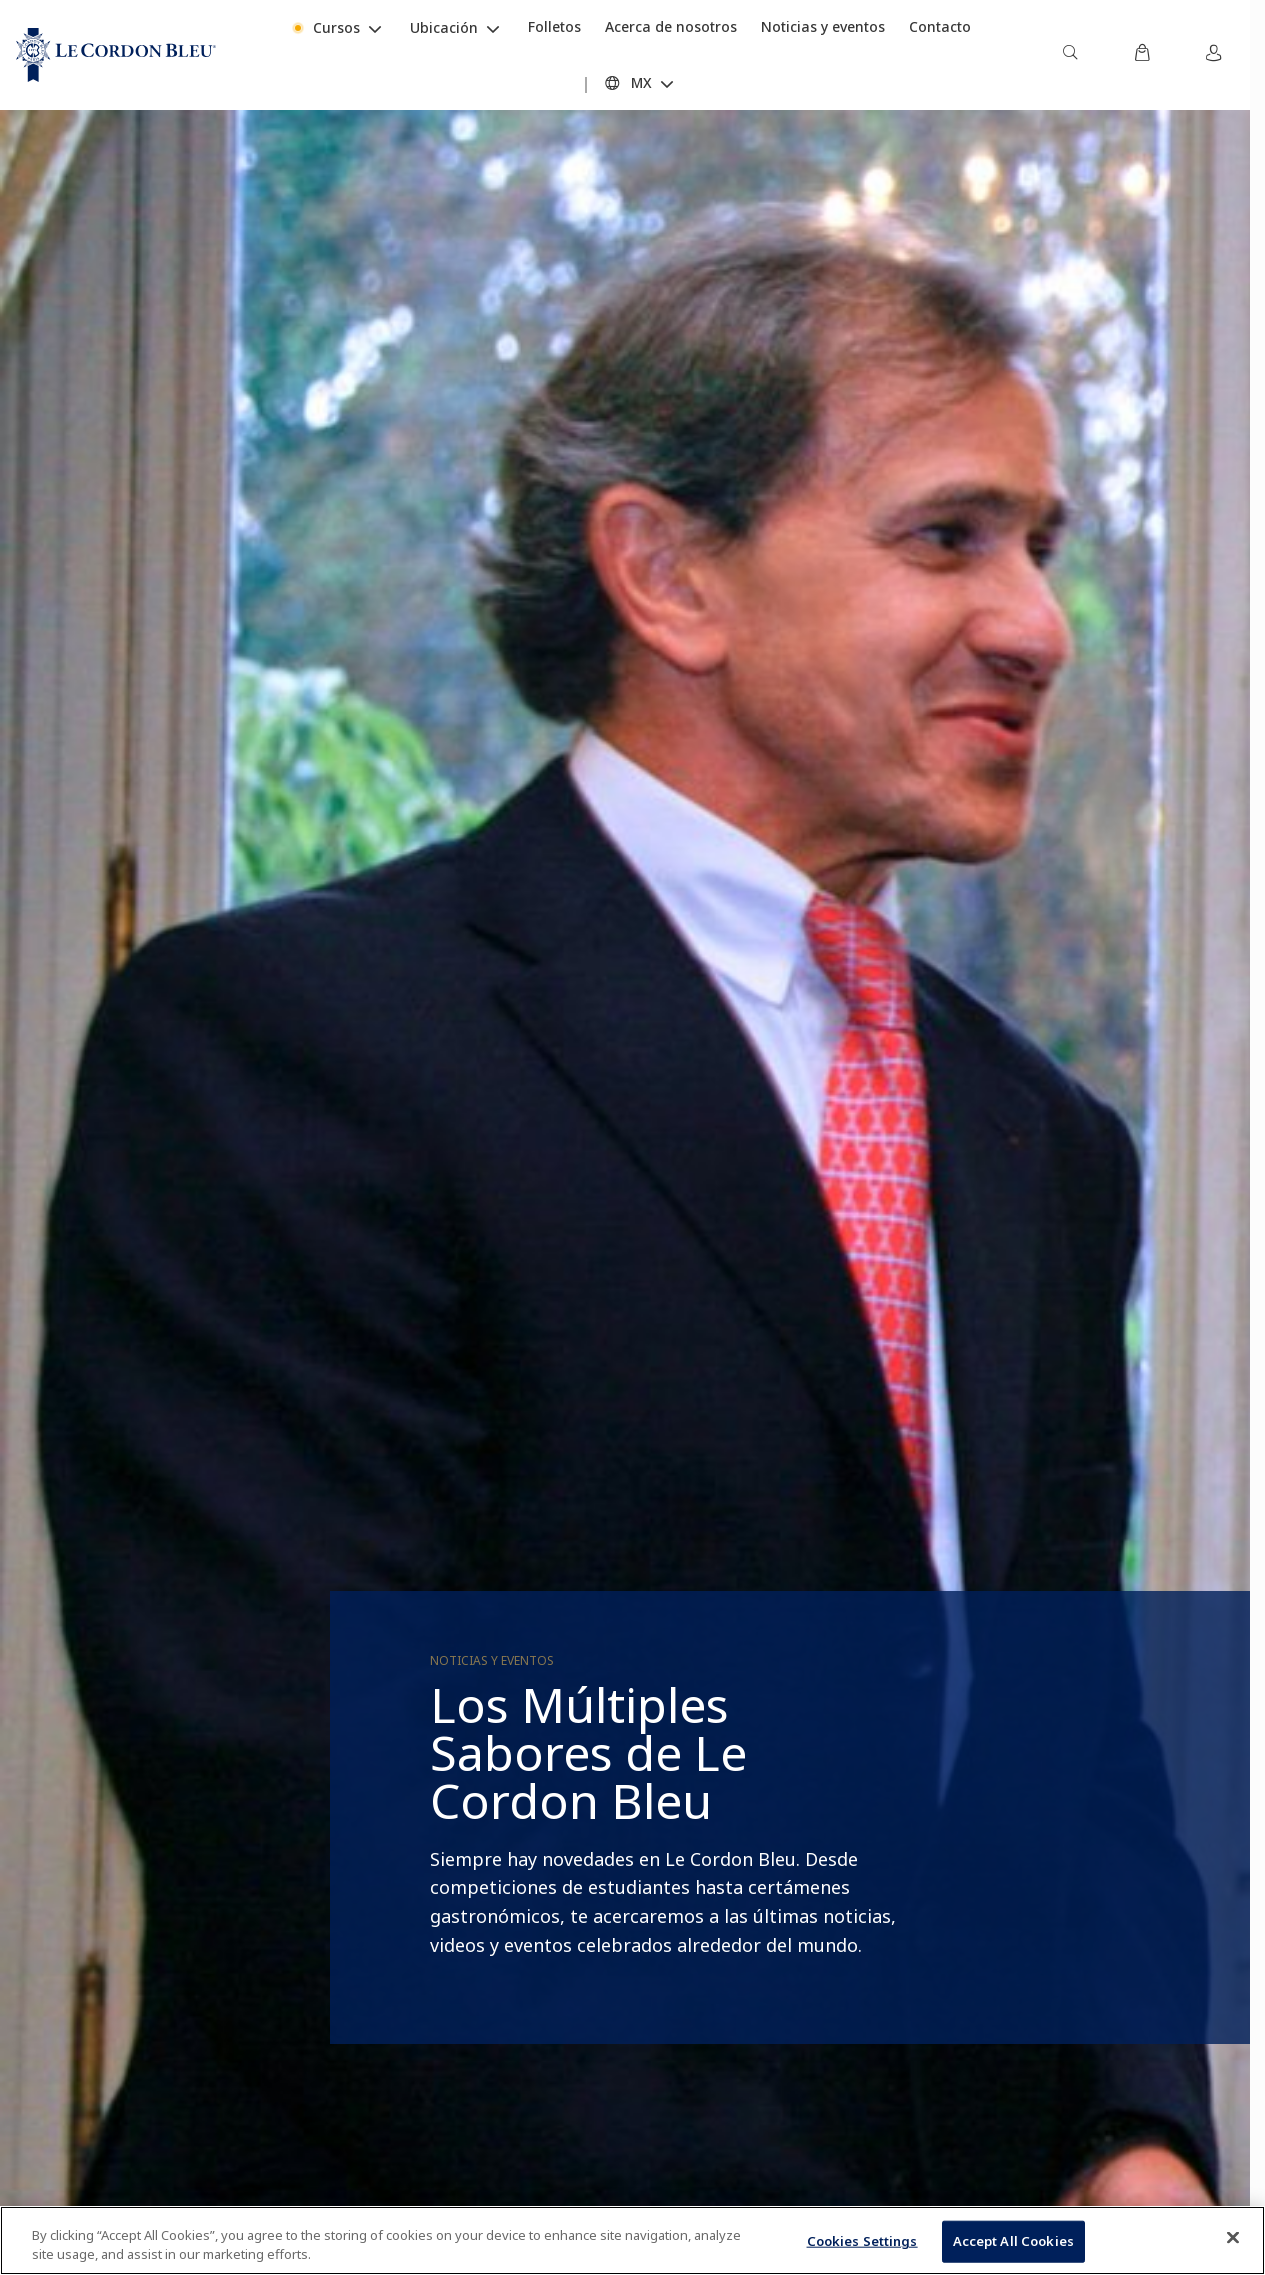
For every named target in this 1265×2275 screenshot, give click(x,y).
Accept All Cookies (1013, 2241)
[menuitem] (1070, 55)
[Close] (1233, 2238)
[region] (632, 2240)
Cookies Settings (862, 2241)
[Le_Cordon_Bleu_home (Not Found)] (116, 55)
